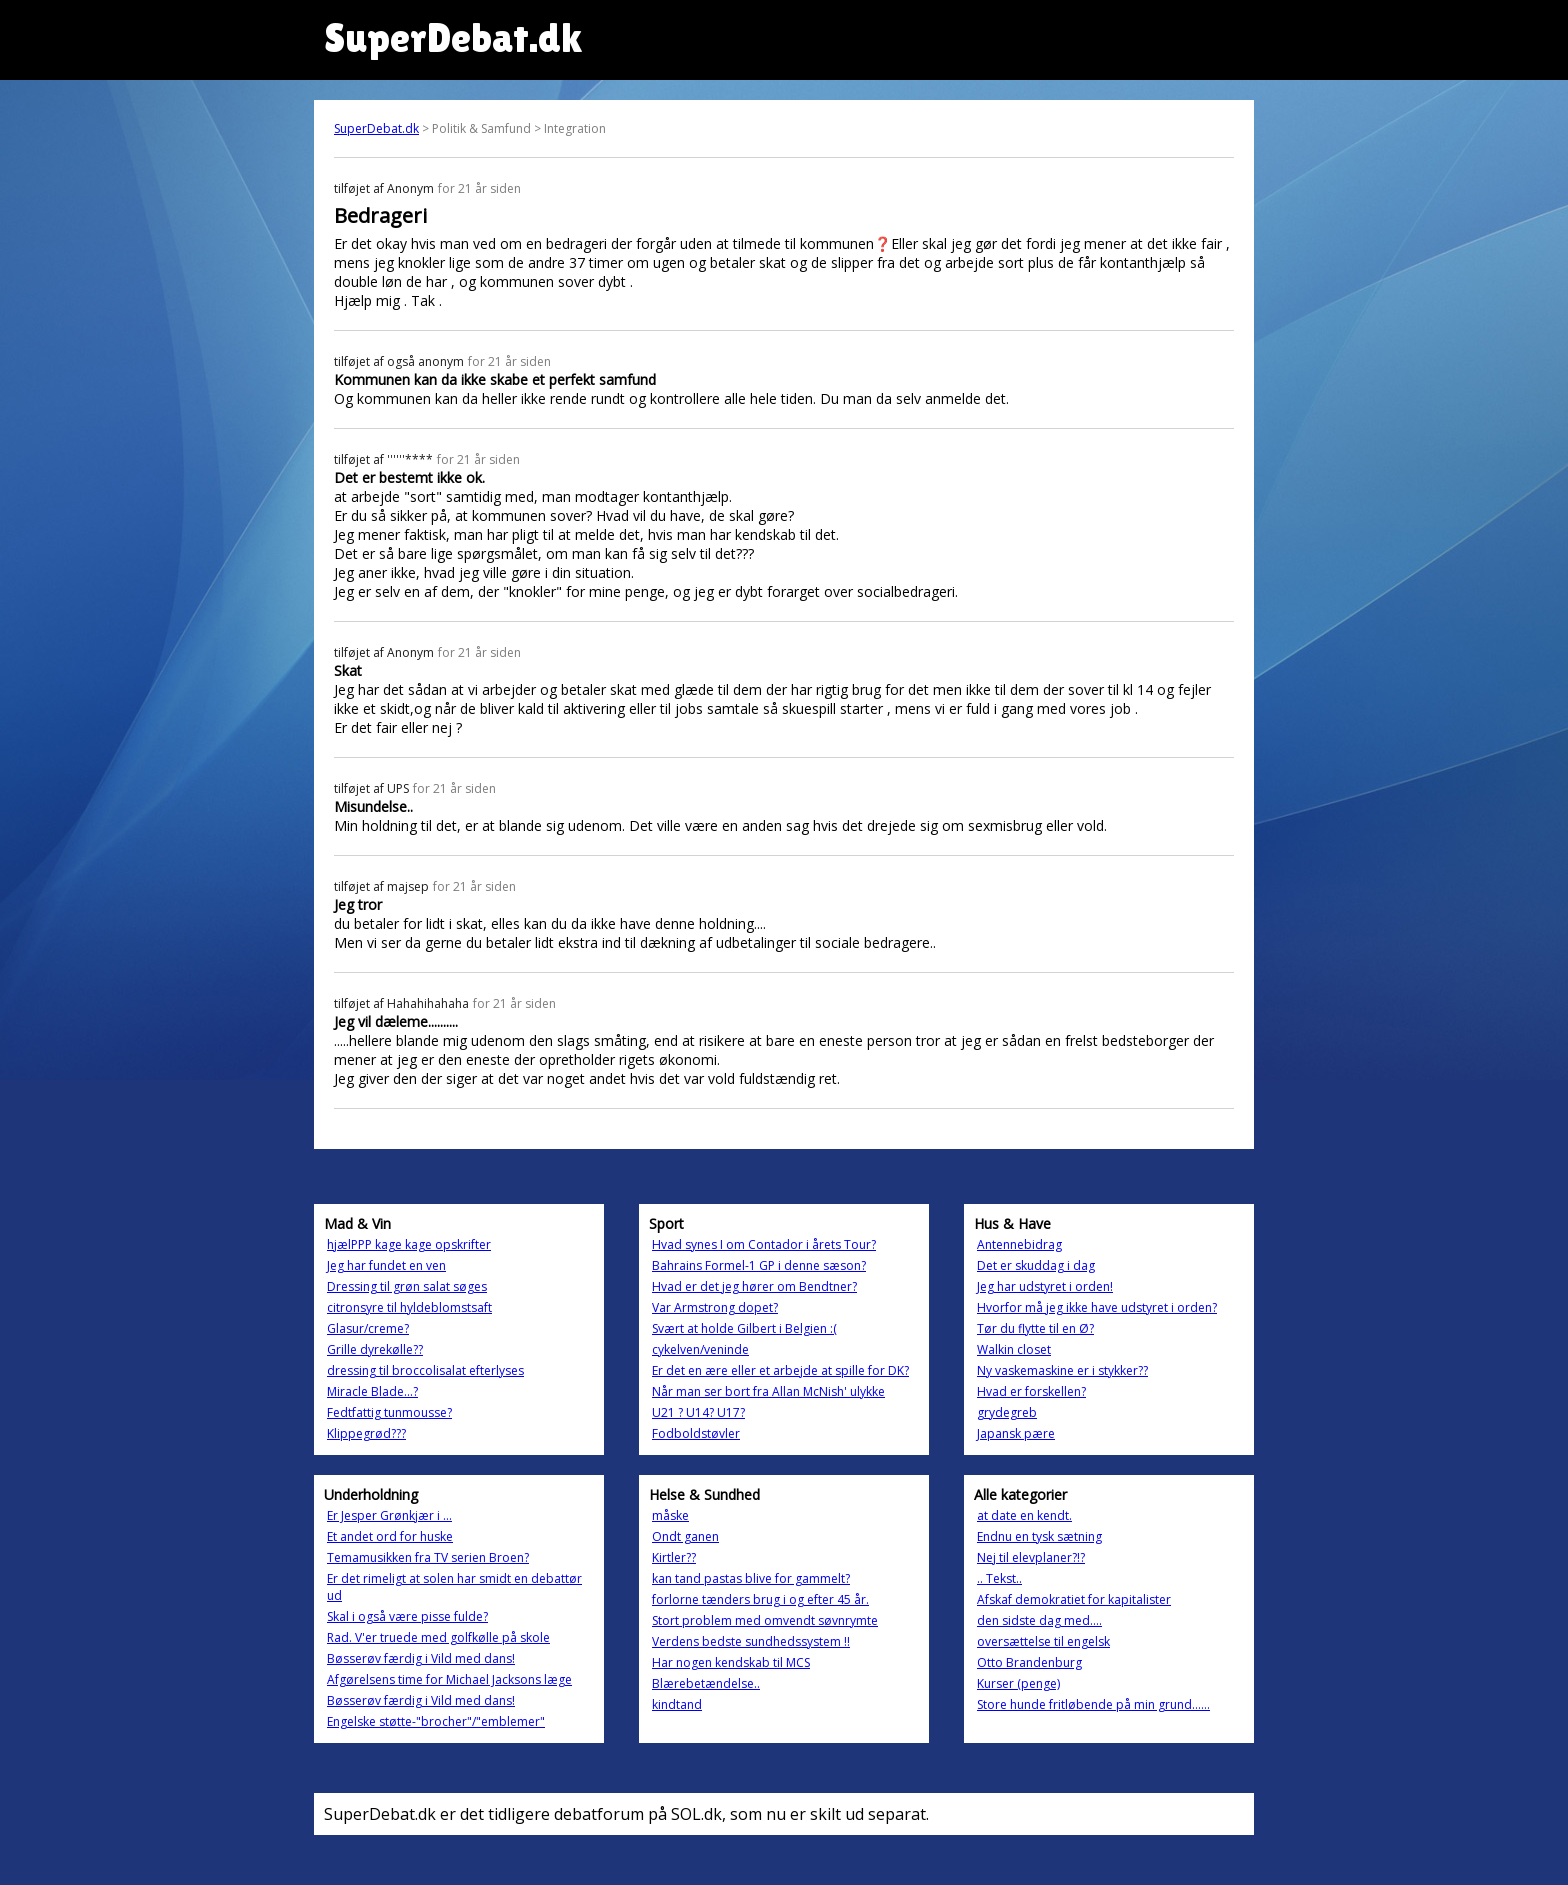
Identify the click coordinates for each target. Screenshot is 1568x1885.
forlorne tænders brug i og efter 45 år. (760, 1599)
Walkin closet (1014, 1349)
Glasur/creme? (368, 1328)
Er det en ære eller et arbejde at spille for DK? (780, 1370)
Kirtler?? (674, 1557)
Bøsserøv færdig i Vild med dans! (421, 1658)
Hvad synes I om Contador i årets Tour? (764, 1244)
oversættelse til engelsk (1043, 1641)
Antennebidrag (1019, 1244)
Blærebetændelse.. (706, 1683)
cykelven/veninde (700, 1349)
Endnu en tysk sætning (1039, 1536)
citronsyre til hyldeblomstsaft (409, 1307)
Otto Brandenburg (1029, 1662)
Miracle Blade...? (372, 1391)
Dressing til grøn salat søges (407, 1286)
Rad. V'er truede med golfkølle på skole (438, 1637)
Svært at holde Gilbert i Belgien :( (744, 1328)
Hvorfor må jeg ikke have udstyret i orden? (1097, 1307)
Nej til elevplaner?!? (1031, 1557)
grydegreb (1007, 1412)
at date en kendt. (1024, 1515)
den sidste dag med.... (1039, 1620)
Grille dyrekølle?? (375, 1349)
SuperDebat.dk (376, 128)
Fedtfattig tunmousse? (389, 1412)
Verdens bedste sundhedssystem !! (751, 1641)
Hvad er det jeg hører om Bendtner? (754, 1286)
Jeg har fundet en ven (386, 1265)
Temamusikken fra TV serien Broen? (428, 1557)
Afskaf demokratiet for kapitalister (1074, 1599)
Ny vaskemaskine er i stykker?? (1062, 1370)
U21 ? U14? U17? (698, 1412)
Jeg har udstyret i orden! (1045, 1286)
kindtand (677, 1704)
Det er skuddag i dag (1036, 1265)
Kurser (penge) (1018, 1683)
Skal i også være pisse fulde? (407, 1616)
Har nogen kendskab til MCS (731, 1662)
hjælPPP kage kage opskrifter (409, 1244)
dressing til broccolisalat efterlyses (425, 1370)
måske (670, 1515)
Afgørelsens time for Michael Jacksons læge (449, 1679)
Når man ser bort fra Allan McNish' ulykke (768, 1391)
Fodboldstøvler (696, 1433)
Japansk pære (1016, 1433)
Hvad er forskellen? (1031, 1391)
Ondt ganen (685, 1536)
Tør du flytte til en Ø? (1035, 1328)
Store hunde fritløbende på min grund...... (1093, 1704)
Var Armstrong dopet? (715, 1307)
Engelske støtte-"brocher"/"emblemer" (436, 1721)
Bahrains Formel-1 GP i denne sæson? (759, 1265)
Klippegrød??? (366, 1433)
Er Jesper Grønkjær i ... (389, 1515)
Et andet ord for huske (390, 1536)
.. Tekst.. (999, 1578)
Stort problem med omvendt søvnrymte (765, 1620)
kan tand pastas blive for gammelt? (751, 1578)
